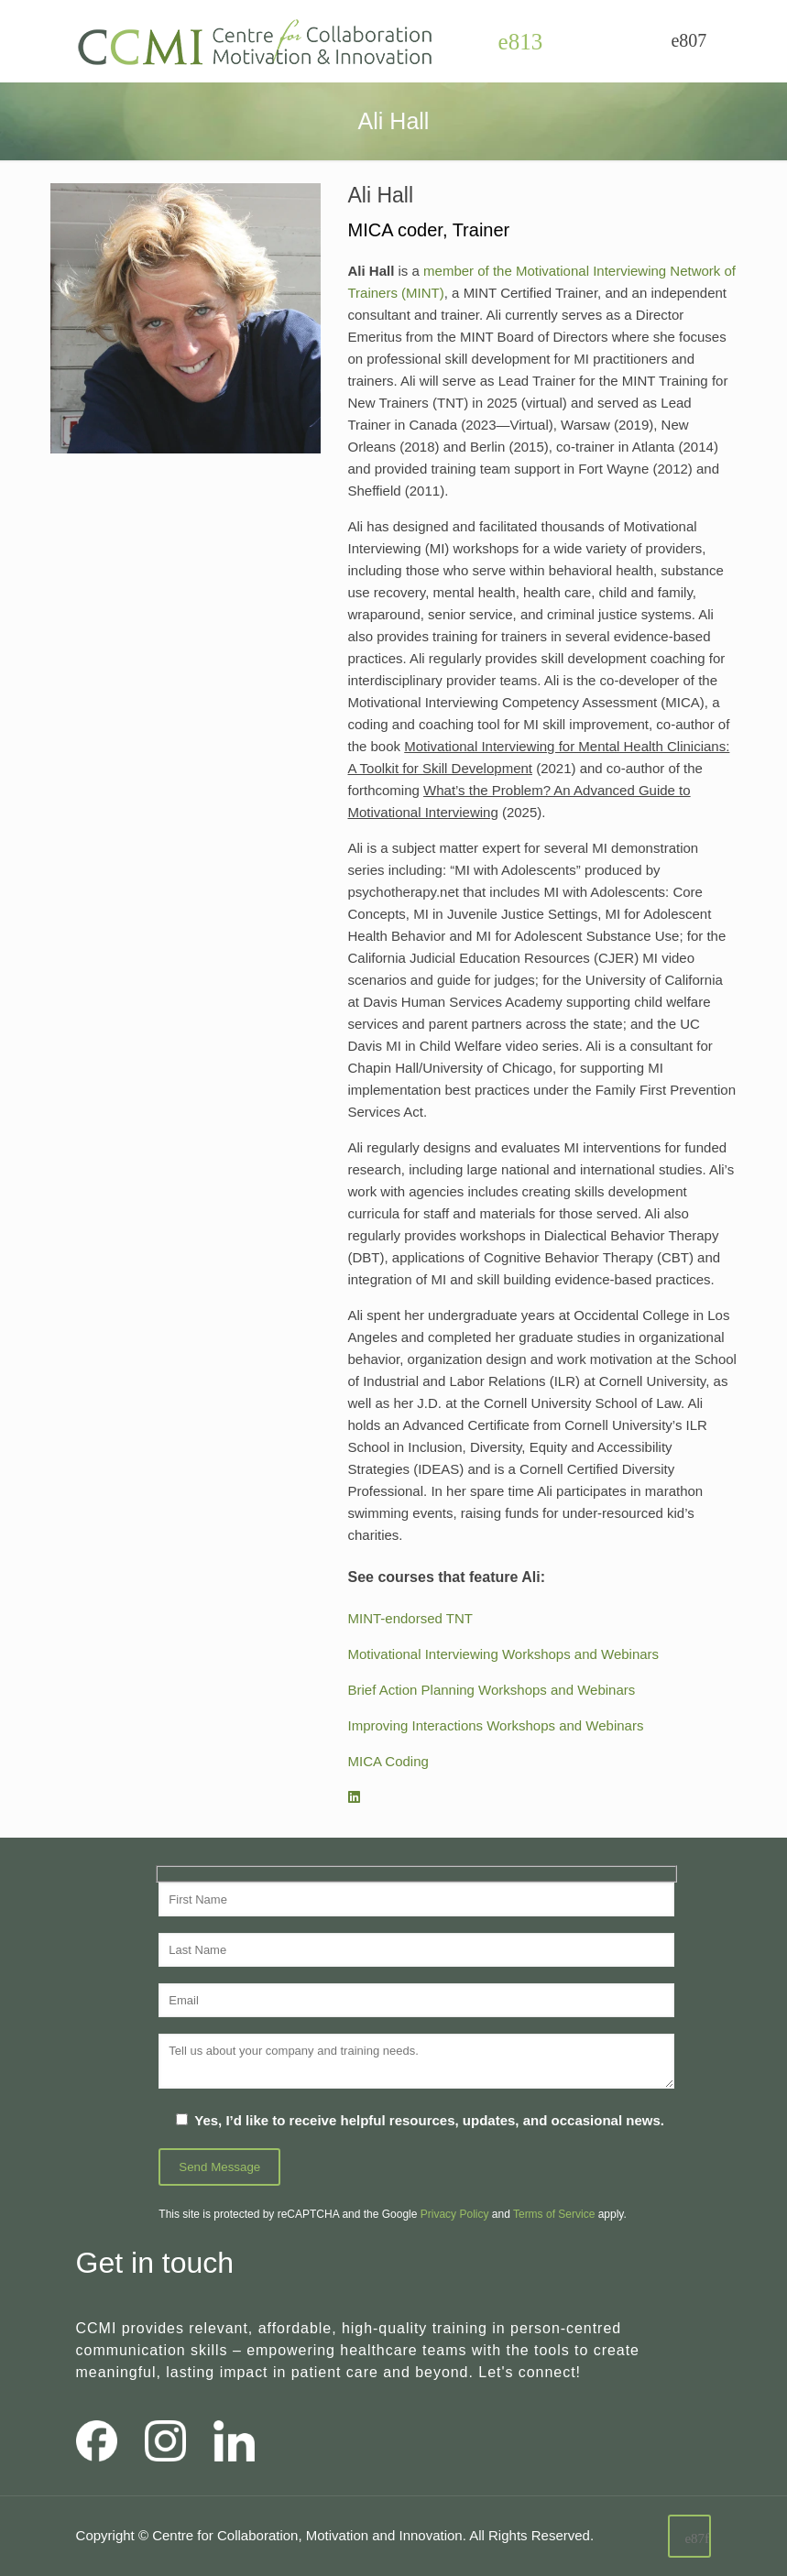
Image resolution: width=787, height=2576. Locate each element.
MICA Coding (388, 1761)
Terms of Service (554, 2214)
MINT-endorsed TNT (410, 1618)
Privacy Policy (455, 2214)
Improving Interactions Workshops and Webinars (496, 1725)
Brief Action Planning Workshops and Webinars (492, 1689)
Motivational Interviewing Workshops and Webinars (504, 1654)
